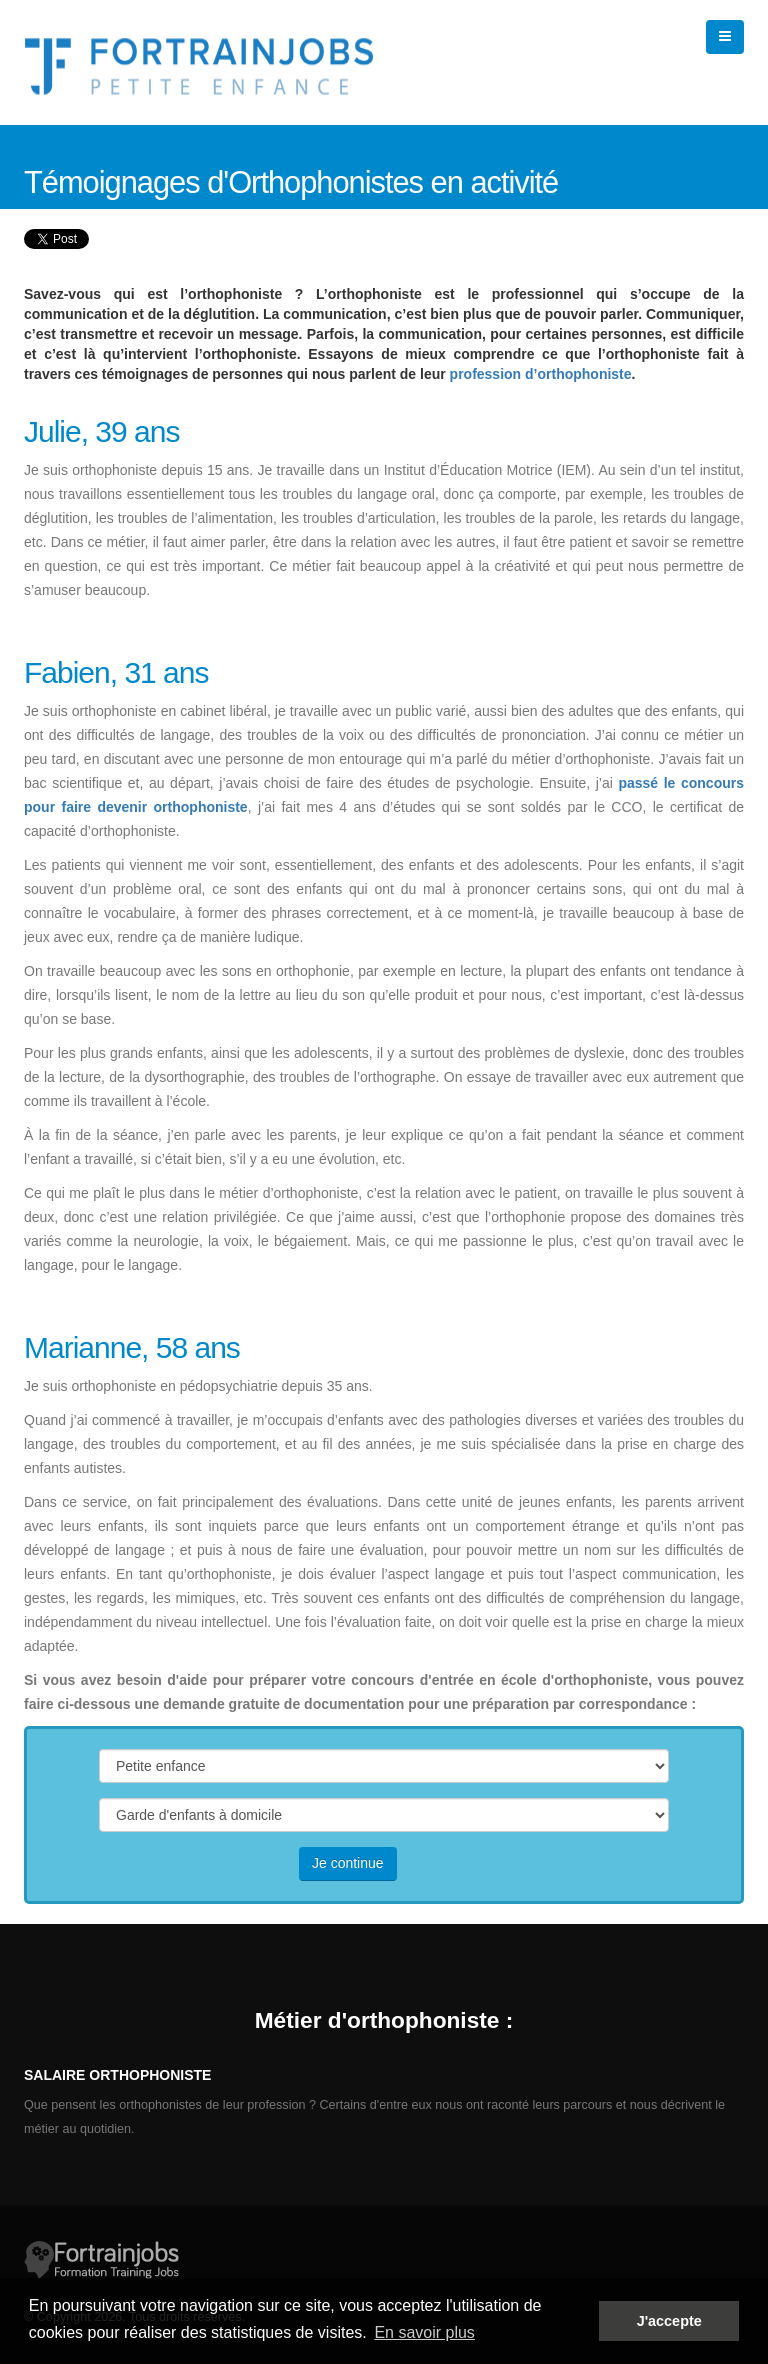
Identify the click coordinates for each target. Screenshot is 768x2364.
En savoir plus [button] (424, 2332)
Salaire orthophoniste (117, 2075)
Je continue (348, 1863)
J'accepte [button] (669, 2321)
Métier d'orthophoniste (377, 2020)
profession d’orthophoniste (541, 374)
